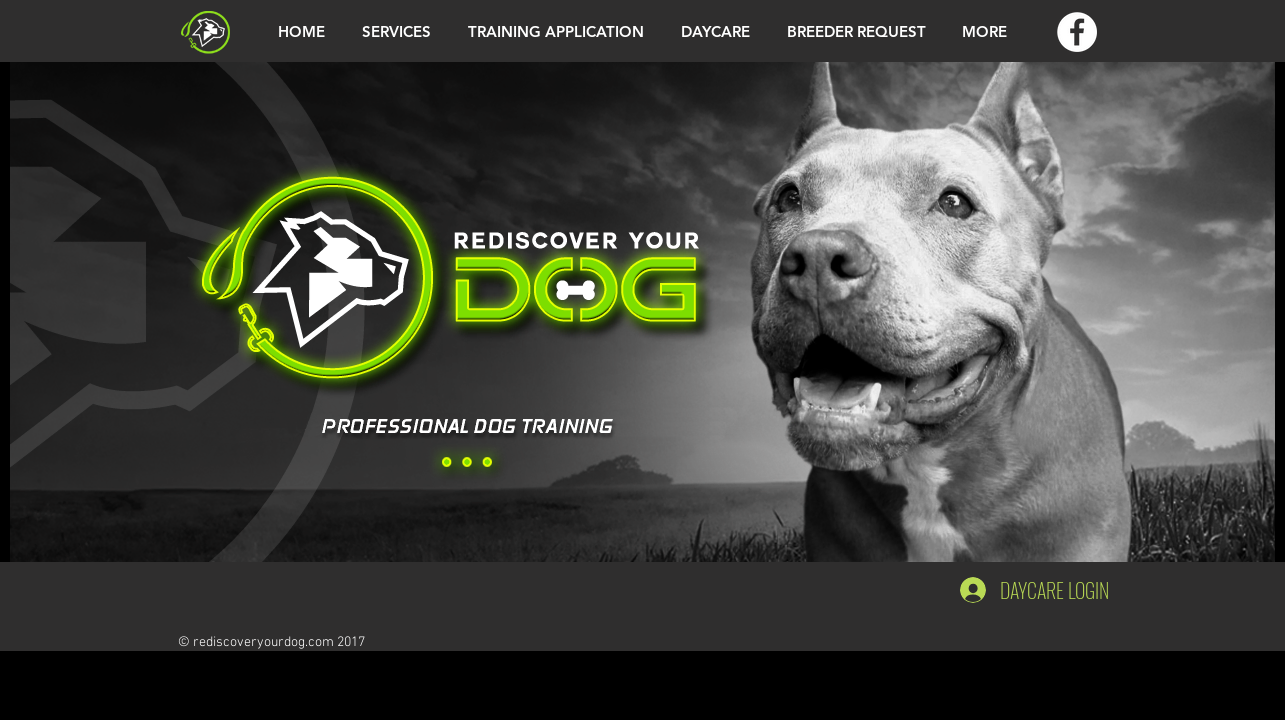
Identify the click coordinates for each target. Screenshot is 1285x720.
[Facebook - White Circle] (1077, 32)
